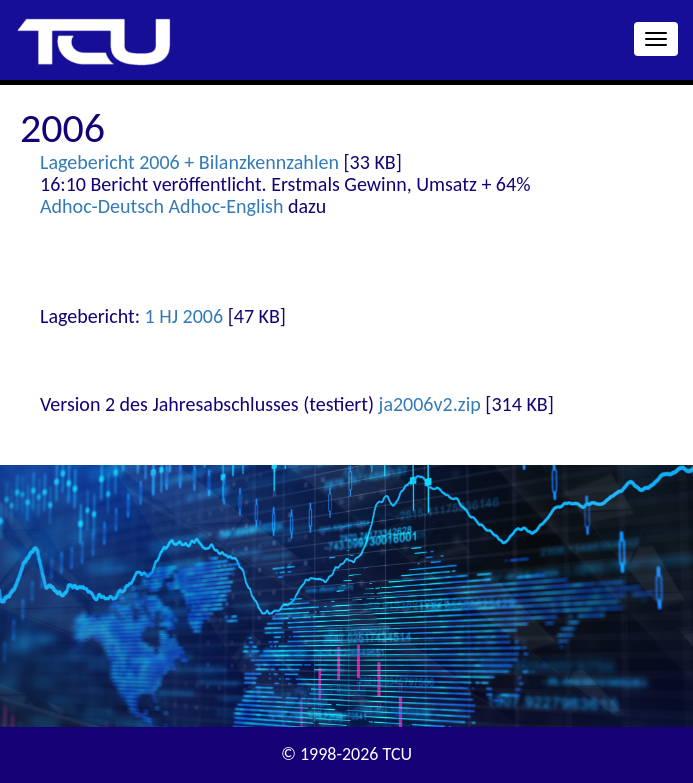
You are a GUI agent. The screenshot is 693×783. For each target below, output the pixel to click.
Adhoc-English (226, 206)
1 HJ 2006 (184, 316)
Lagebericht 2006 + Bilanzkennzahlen (189, 162)
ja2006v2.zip (430, 404)
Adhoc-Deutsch (102, 206)
